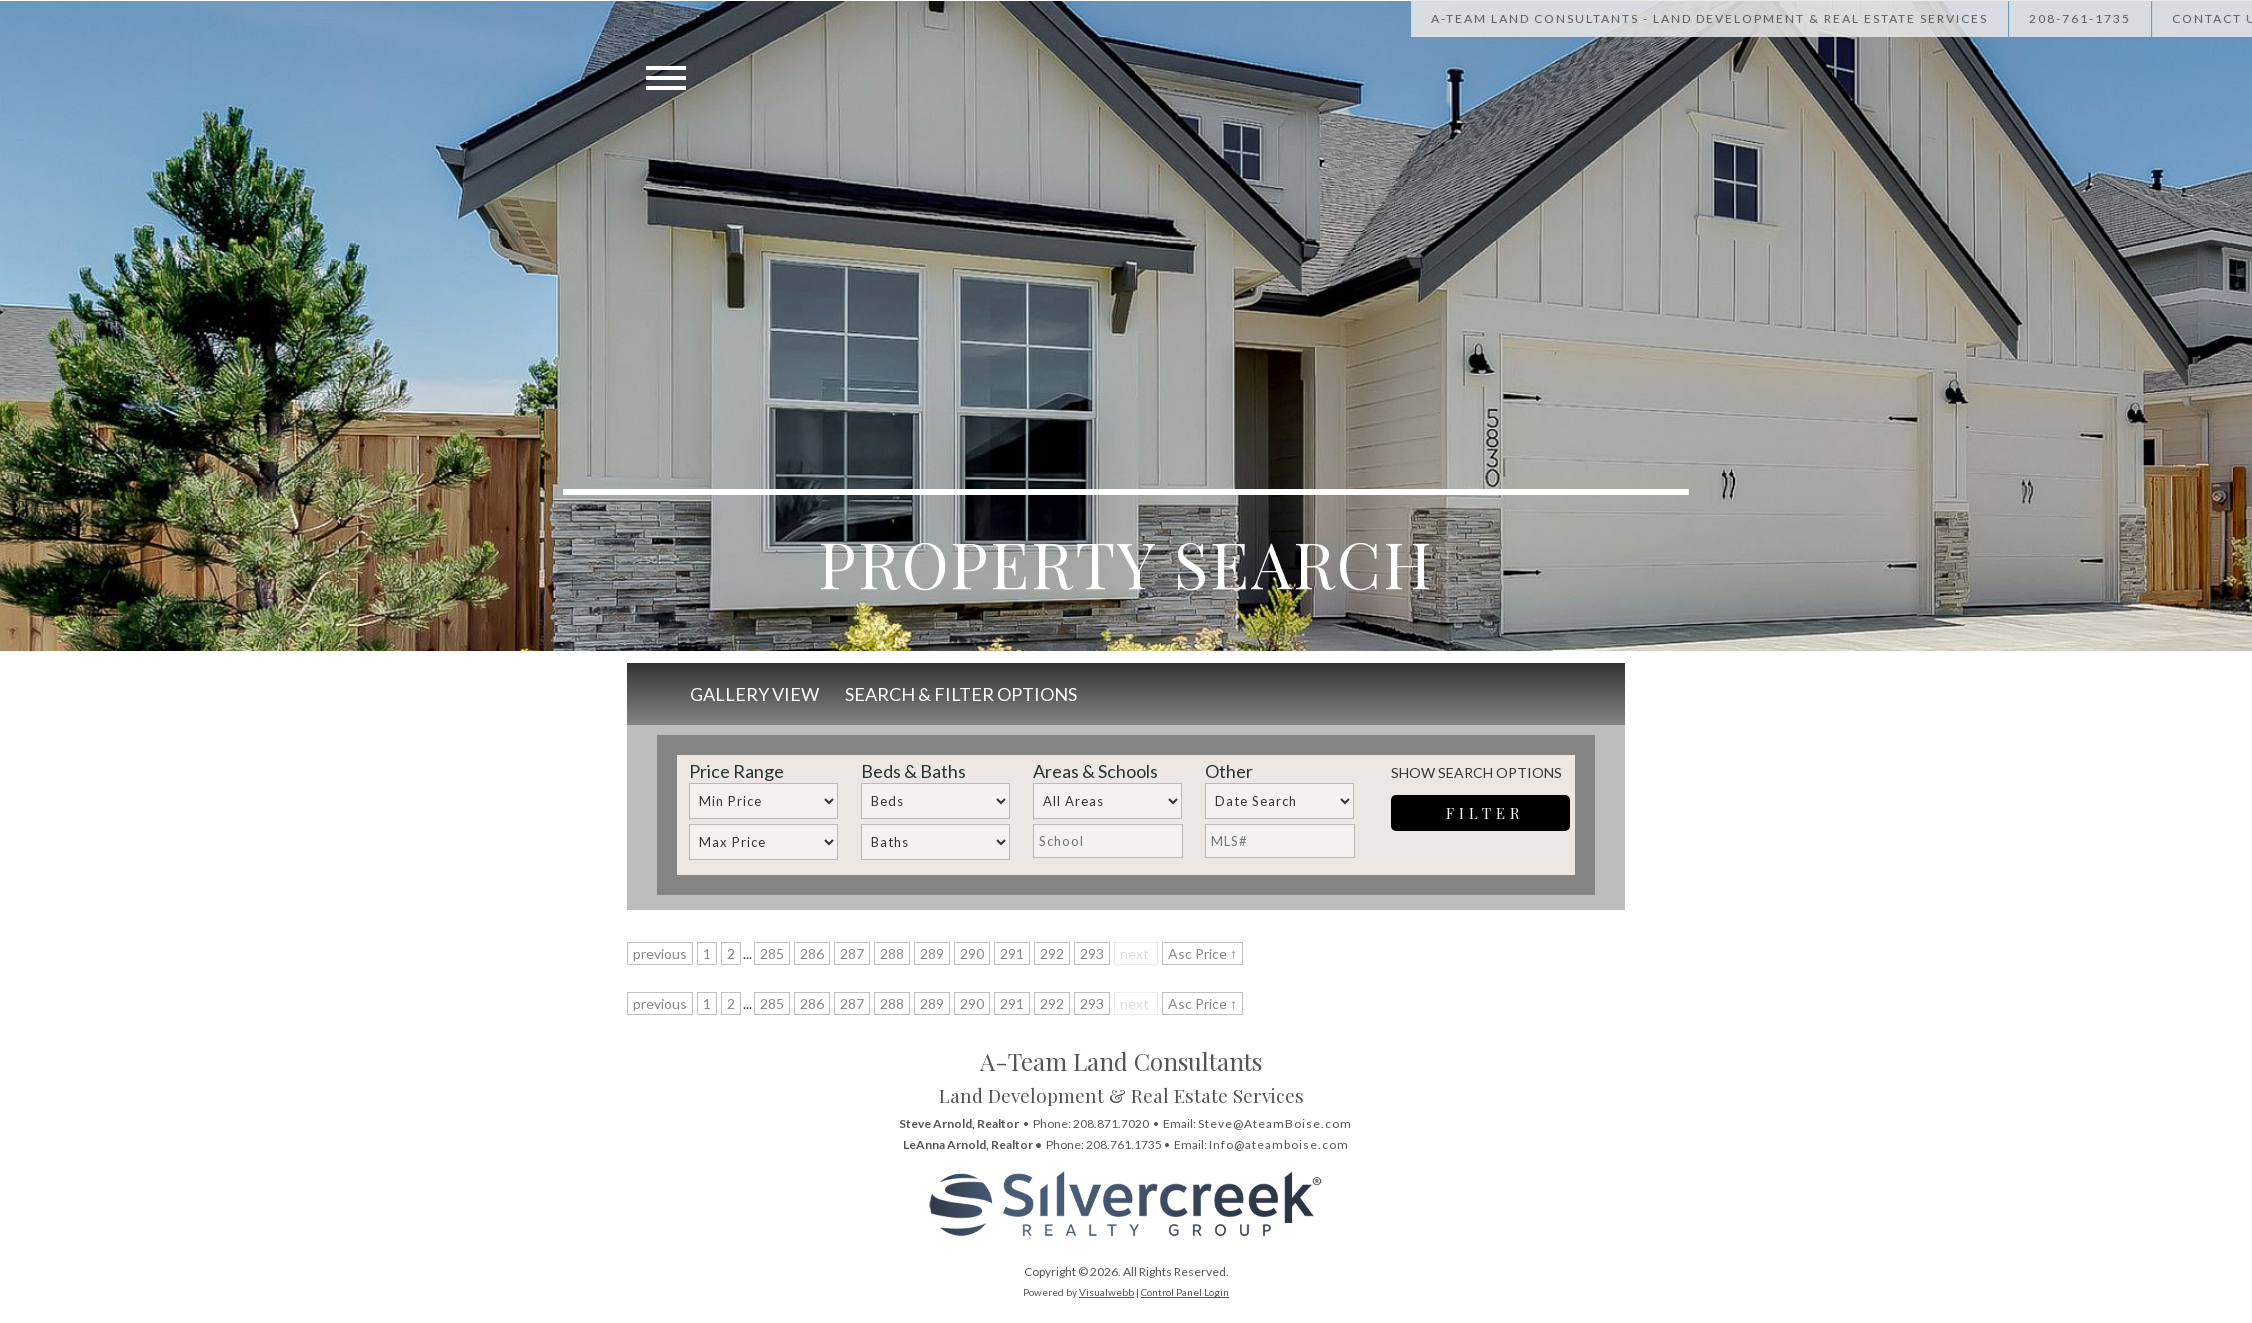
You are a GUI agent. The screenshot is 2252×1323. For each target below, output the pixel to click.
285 (772, 953)
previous (660, 953)
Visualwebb (1106, 1292)
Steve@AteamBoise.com (1275, 1123)
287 (852, 953)
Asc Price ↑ (1202, 953)
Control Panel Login (1185, 1292)
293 (1092, 953)
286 (812, 953)
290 (972, 953)
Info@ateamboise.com (1279, 1144)
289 (932, 953)
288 (892, 953)
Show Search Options (1476, 772)
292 (1052, 953)
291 (1012, 953)
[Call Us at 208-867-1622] (2138, 18)
